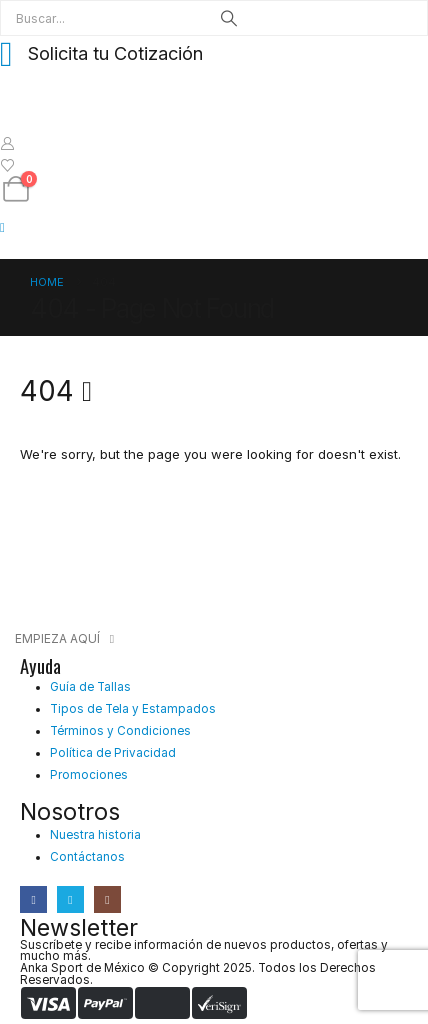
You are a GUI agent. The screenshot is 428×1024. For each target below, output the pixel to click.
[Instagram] (107, 899)
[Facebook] (33, 899)
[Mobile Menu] (9, 227)
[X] (70, 899)
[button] (64, 639)
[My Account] (8, 143)
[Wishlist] (8, 165)
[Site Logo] (50, 111)
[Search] (228, 18)
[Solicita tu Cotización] (214, 53)
